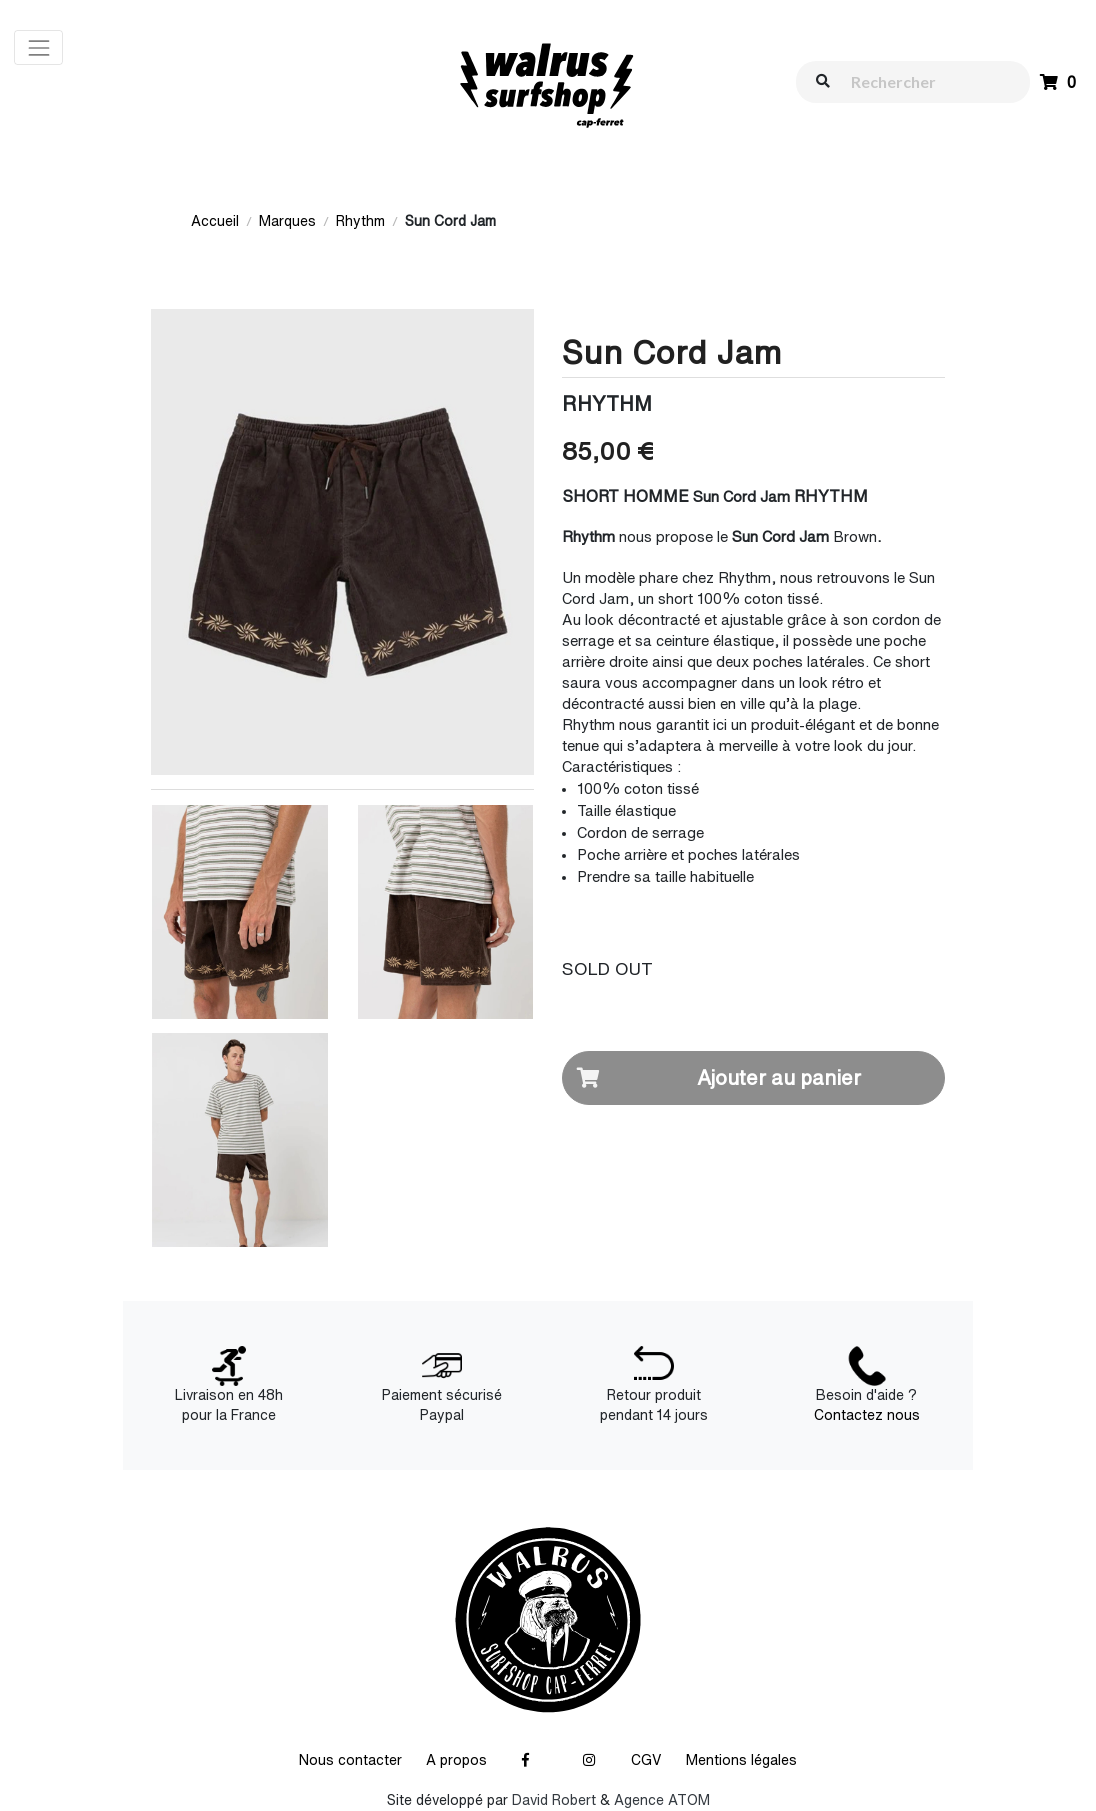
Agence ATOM (662, 1800)
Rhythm (360, 221)
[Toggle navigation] (38, 47)
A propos (456, 1760)
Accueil (215, 221)
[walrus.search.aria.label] (923, 81)
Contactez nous (867, 1415)
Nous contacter (350, 1760)
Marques (287, 221)
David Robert (554, 1800)
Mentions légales (741, 1760)
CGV (646, 1760)
